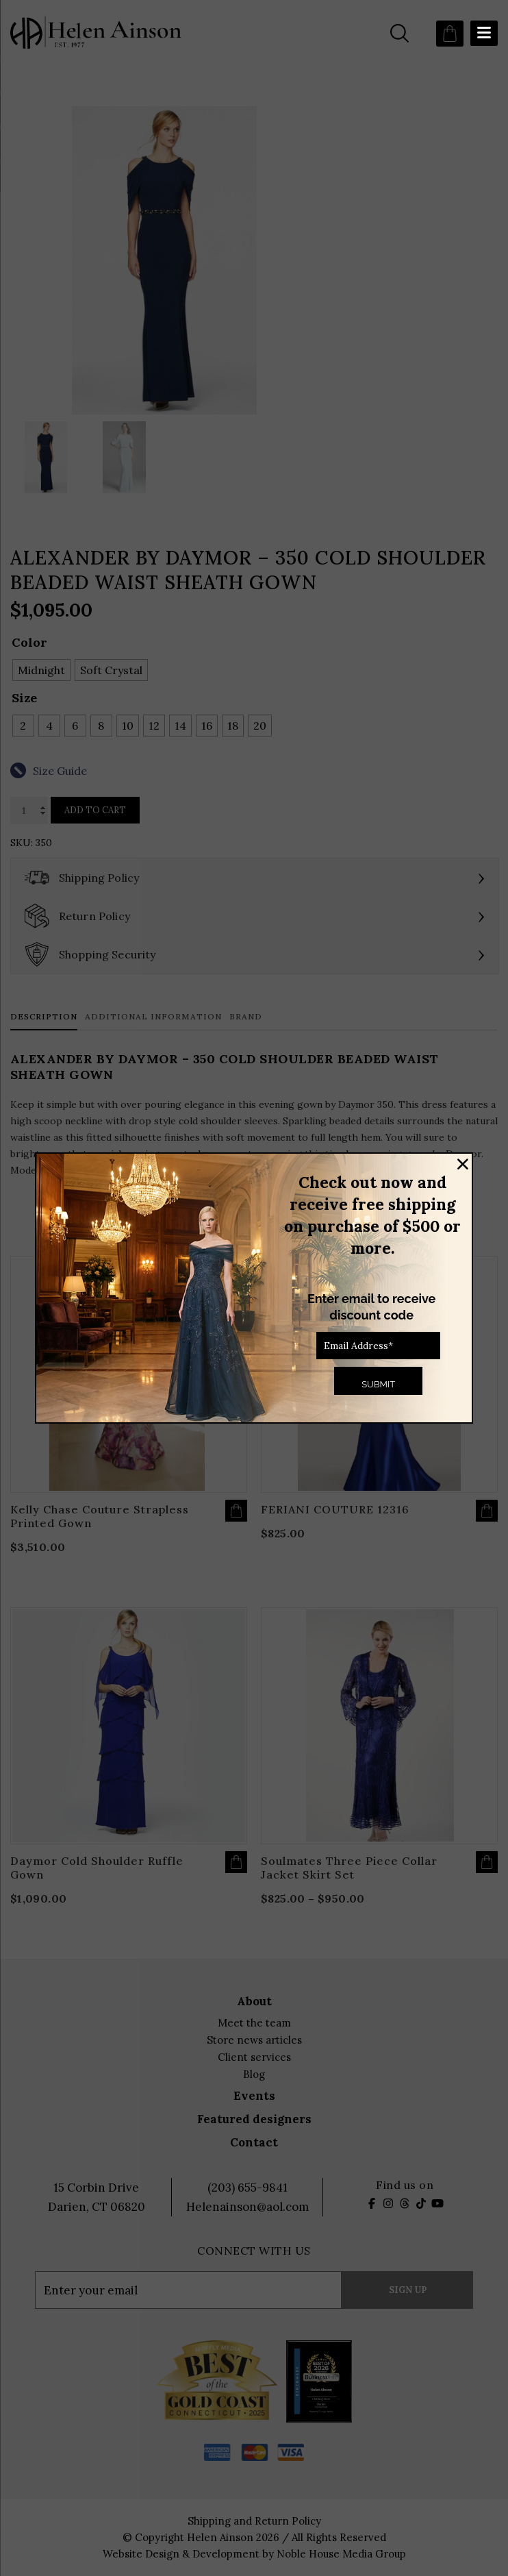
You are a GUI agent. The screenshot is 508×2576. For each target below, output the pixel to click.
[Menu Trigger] (484, 33)
